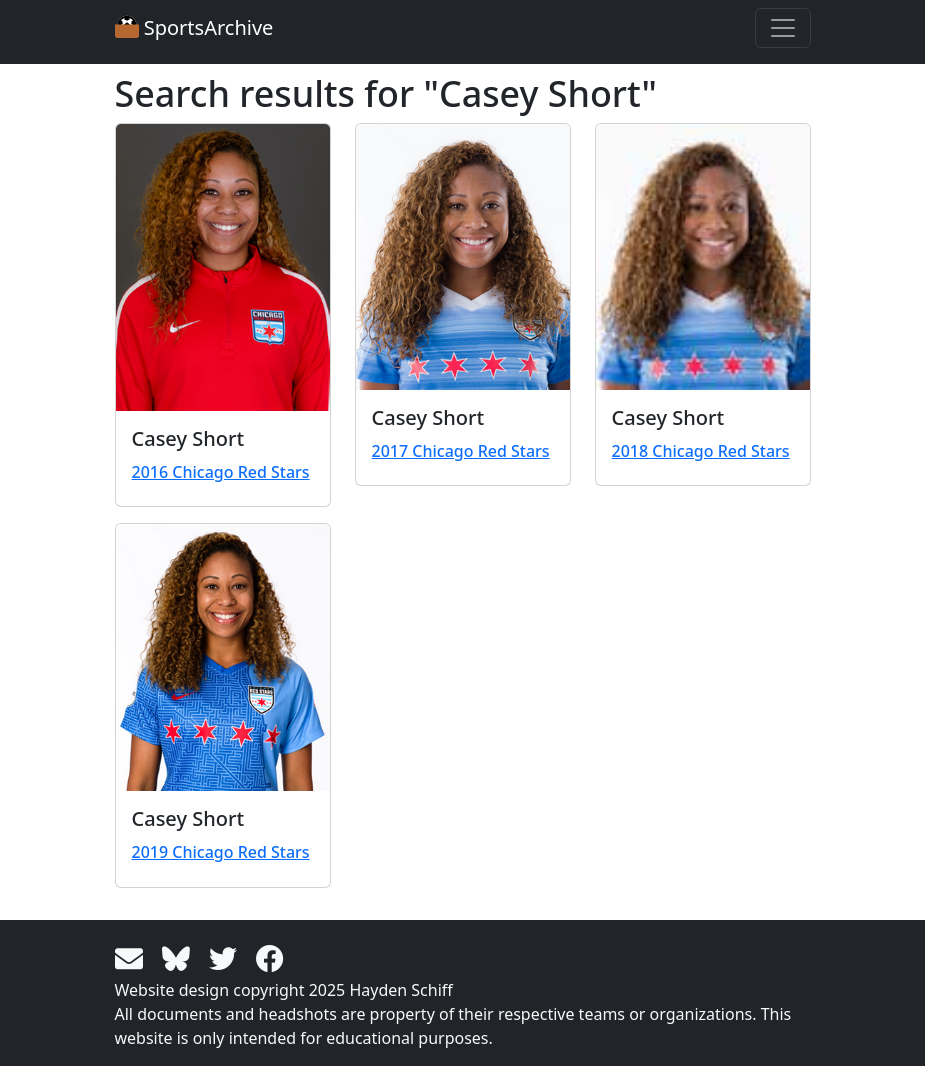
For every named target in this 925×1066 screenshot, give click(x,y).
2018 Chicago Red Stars (701, 451)
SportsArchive (194, 27)
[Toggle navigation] (783, 28)
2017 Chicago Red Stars (461, 451)
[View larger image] (223, 267)
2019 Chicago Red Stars (221, 852)
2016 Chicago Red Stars (221, 472)
